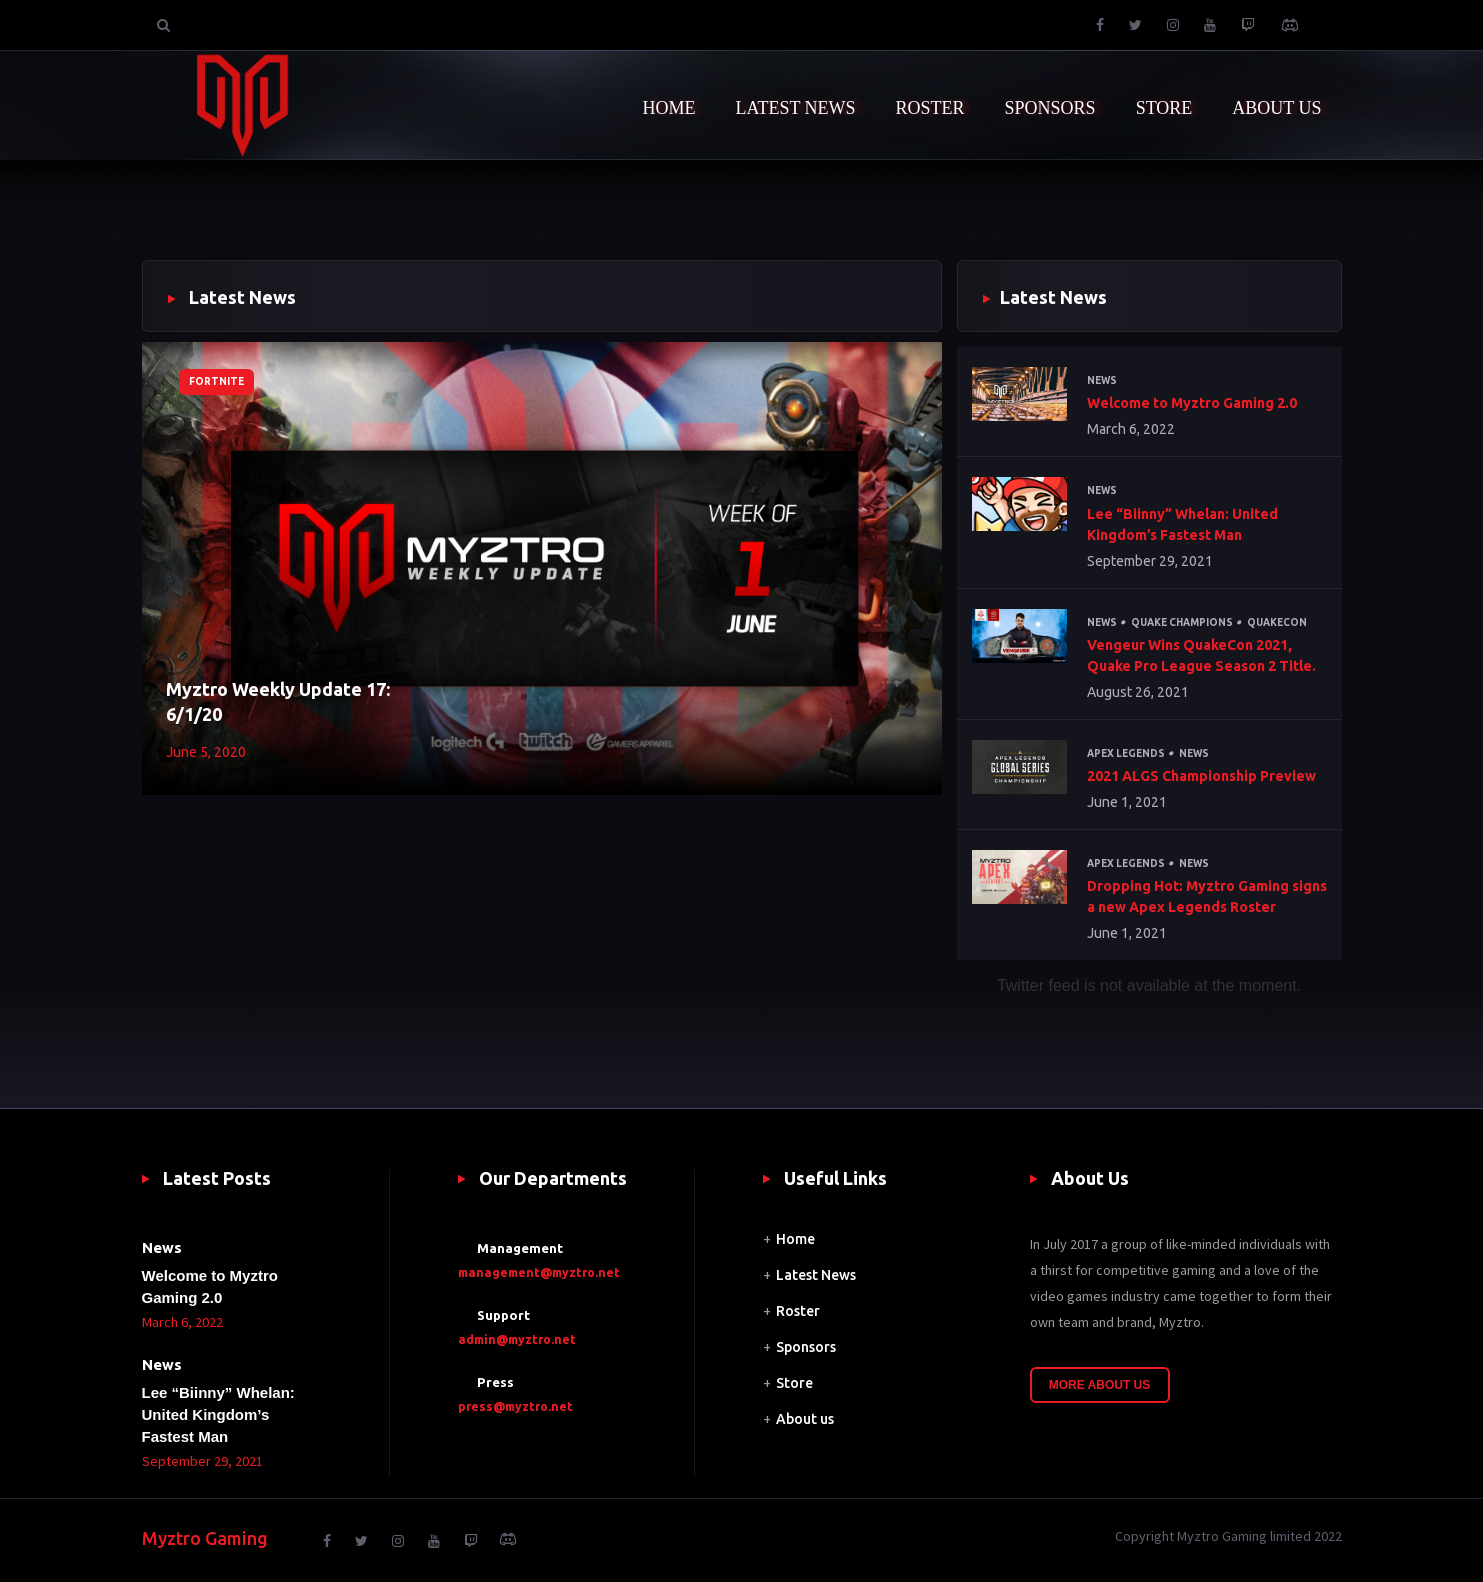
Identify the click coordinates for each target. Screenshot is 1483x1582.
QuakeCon (1277, 622)
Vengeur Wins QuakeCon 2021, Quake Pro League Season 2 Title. (1201, 655)
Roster (798, 1311)
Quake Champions (1182, 622)
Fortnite (216, 381)
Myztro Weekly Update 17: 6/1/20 (278, 701)
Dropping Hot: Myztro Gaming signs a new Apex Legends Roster (1207, 896)
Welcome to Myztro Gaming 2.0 (1192, 403)
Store (794, 1383)
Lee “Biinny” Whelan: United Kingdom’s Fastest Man (1182, 524)
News (1102, 380)
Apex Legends (1126, 753)
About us (805, 1419)
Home (795, 1239)
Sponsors (806, 1347)
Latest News (816, 1275)
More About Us (1100, 1385)
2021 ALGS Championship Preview (1201, 776)
